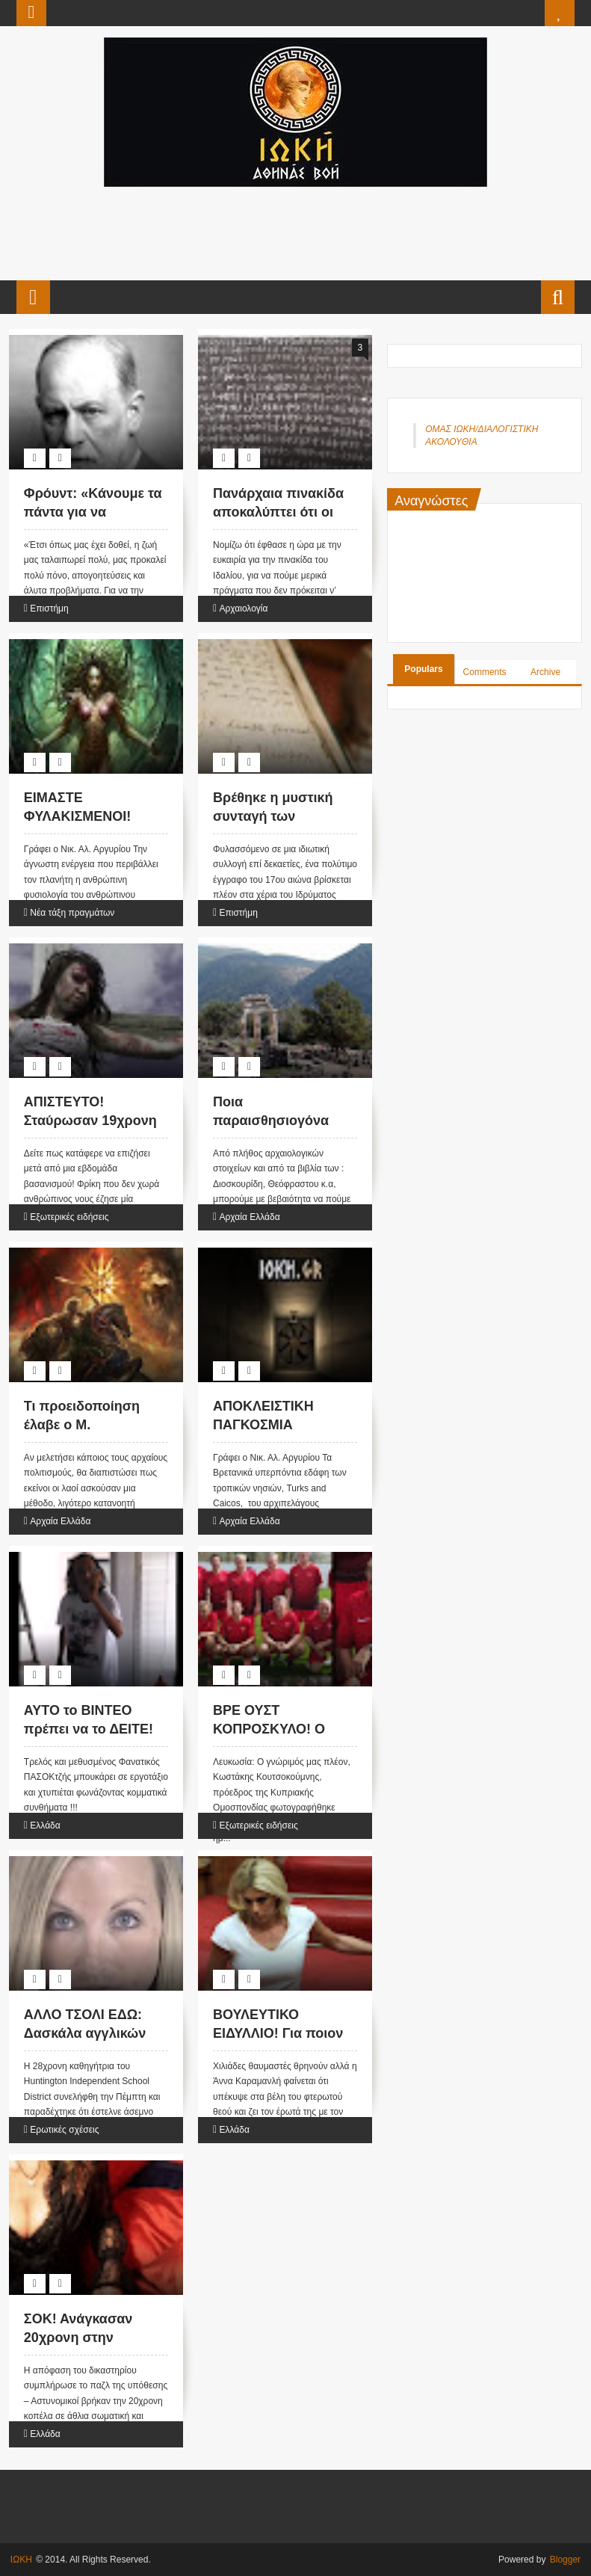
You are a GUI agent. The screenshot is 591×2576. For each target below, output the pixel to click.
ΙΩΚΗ (21, 2559)
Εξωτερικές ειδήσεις (69, 1217)
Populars (423, 669)
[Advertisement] (294, 231)
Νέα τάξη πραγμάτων (72, 913)
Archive (545, 672)
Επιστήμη (49, 608)
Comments (485, 672)
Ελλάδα (45, 1825)
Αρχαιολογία (244, 608)
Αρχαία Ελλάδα (250, 1217)
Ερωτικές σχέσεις (64, 2129)
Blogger (565, 2559)
